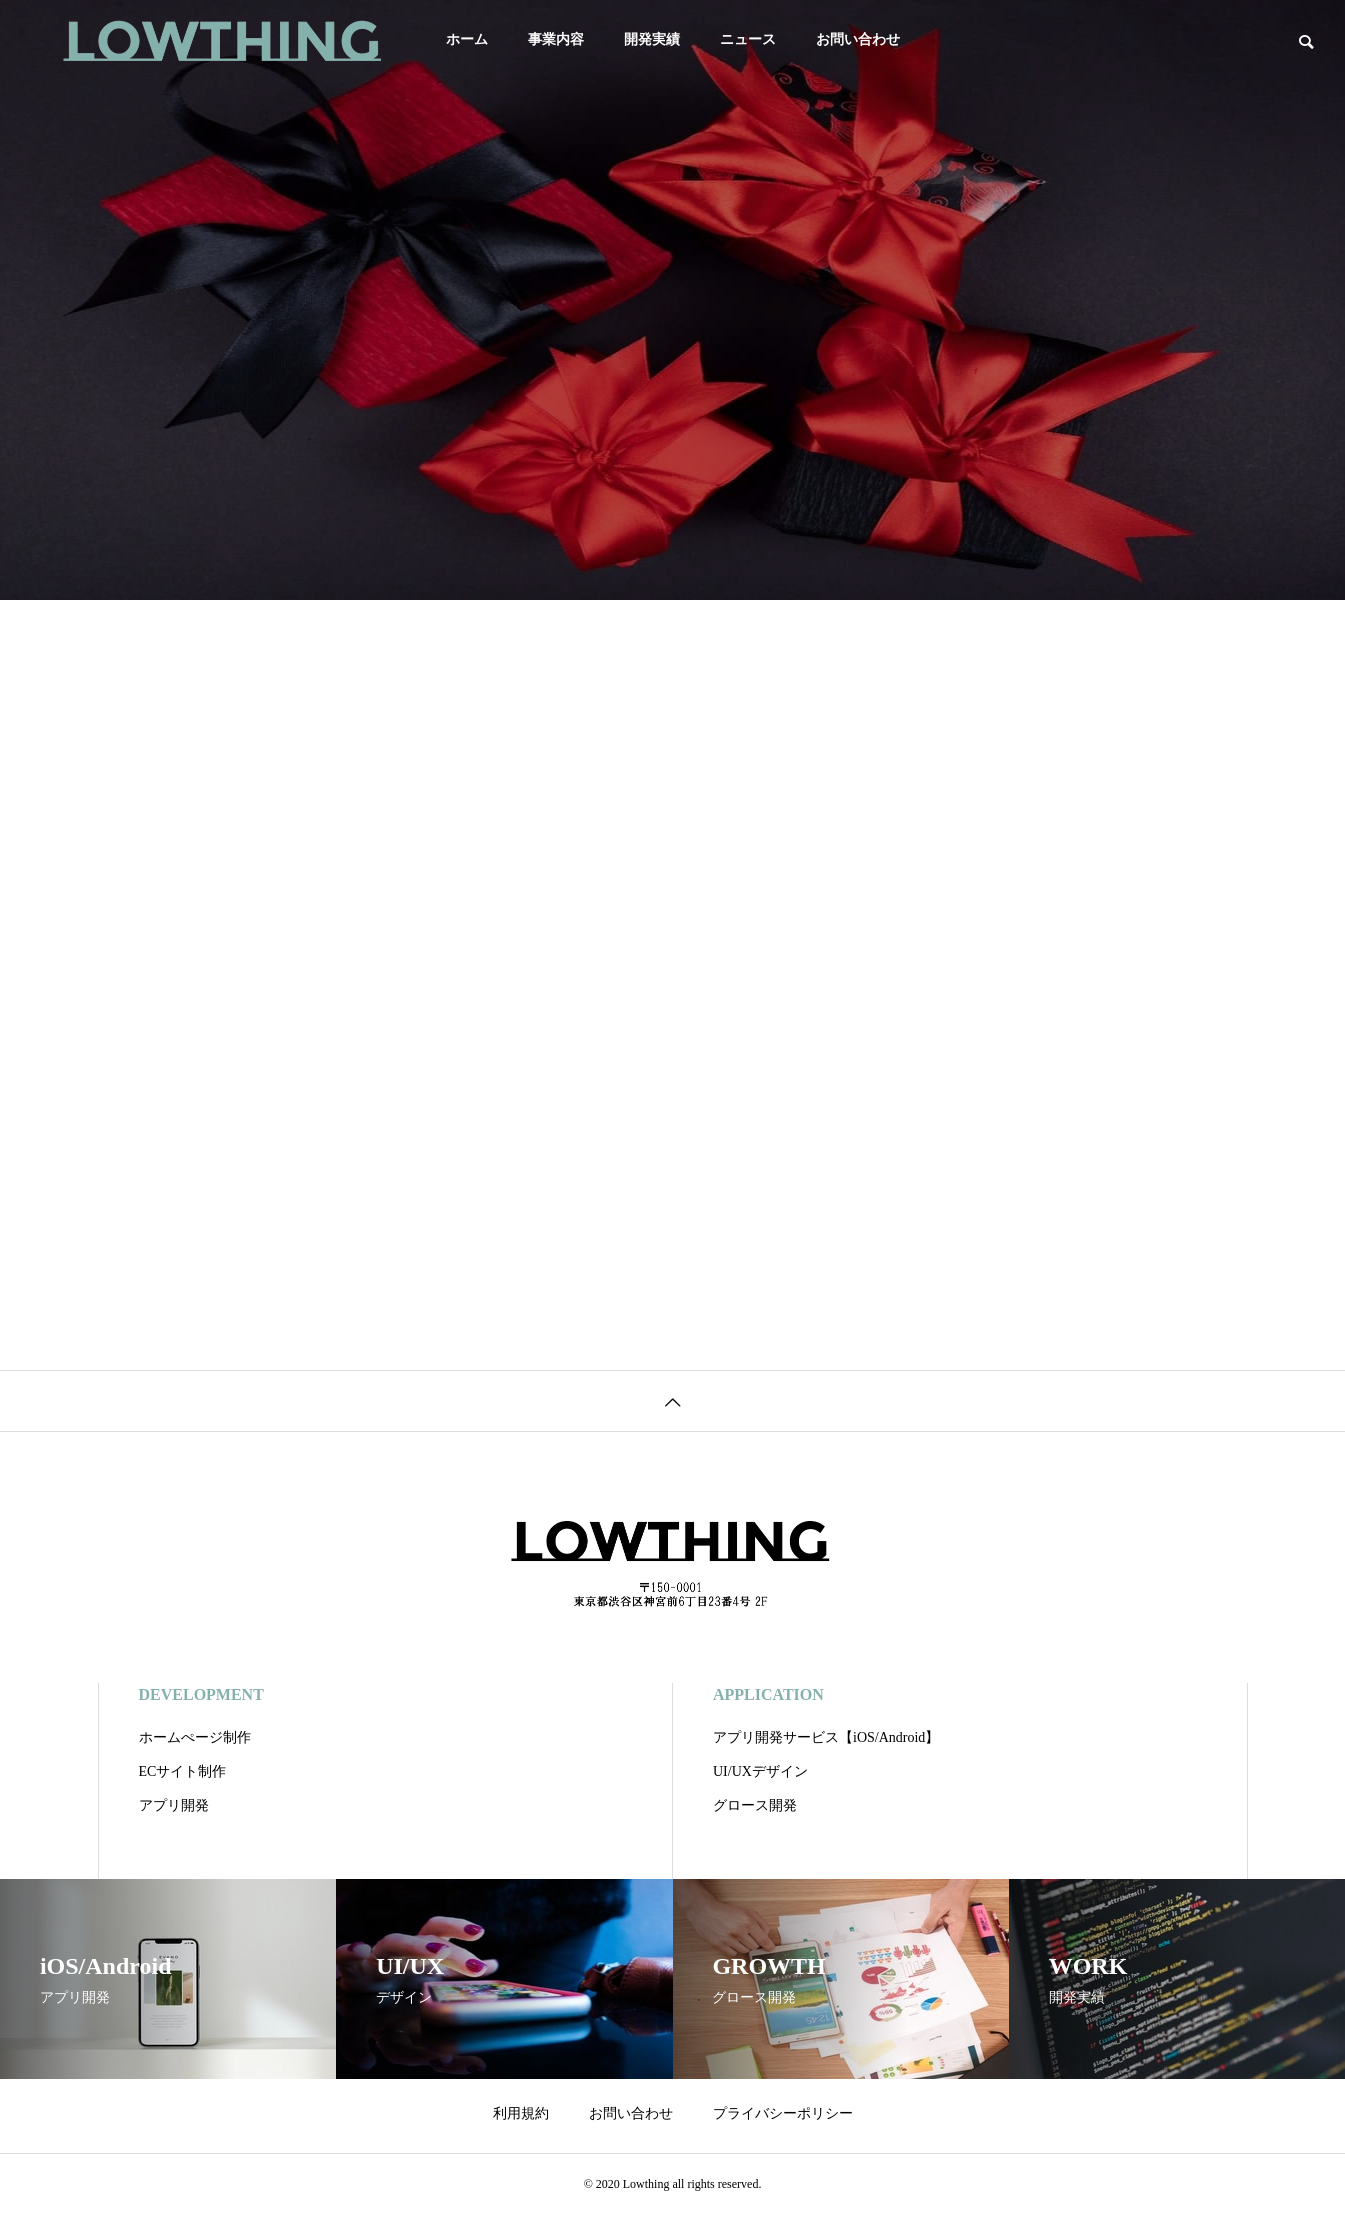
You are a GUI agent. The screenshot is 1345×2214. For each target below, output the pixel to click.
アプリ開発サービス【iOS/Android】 (826, 1737)
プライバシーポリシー (783, 2113)
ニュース (748, 39)
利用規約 (521, 2113)
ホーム (467, 39)
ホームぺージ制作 (195, 1737)
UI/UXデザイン (760, 1771)
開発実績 (652, 39)
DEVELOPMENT (201, 1694)
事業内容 (556, 39)
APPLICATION (768, 1694)
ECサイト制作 (183, 1771)
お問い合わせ (858, 39)
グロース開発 (755, 1805)
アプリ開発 (174, 1805)
